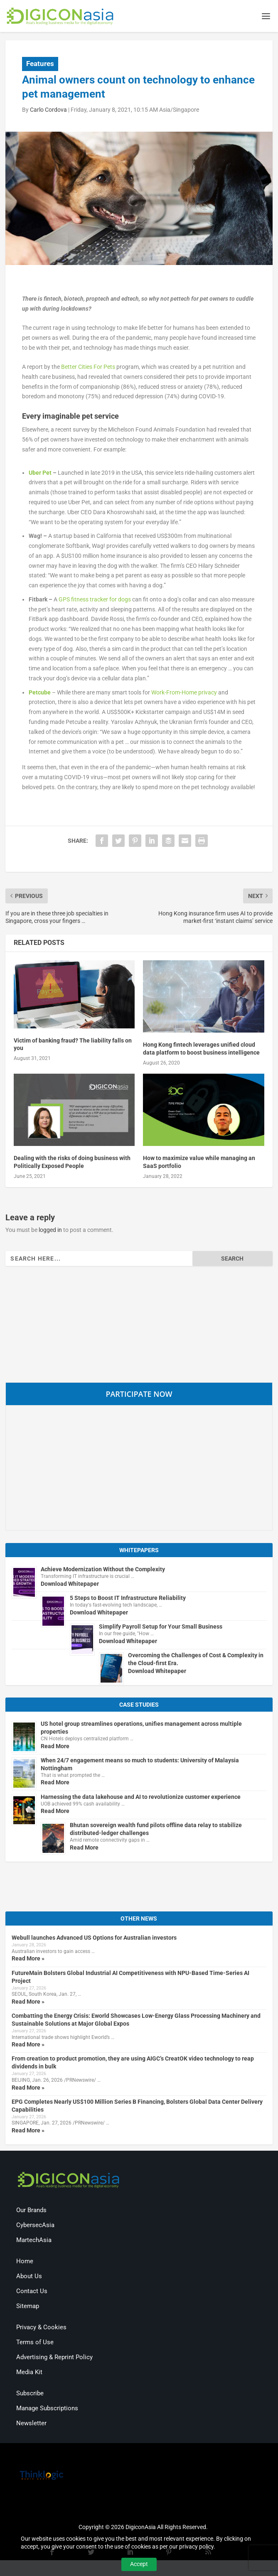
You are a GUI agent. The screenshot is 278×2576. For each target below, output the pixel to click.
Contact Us (31, 2292)
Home (24, 2262)
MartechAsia (34, 2241)
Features (40, 65)
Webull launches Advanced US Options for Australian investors (94, 1939)
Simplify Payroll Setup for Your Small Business (160, 1627)
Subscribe (30, 2394)
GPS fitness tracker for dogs (95, 600)
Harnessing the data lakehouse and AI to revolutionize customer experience (141, 1797)
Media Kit (29, 2373)
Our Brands (31, 2211)
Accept (139, 2564)
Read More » (28, 1959)
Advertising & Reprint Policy (54, 2358)
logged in (50, 1231)
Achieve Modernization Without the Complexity (103, 1570)
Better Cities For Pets (88, 368)
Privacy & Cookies (41, 2328)
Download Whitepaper (70, 1585)
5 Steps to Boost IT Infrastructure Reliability (128, 1599)
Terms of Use (35, 2343)
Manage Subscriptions (47, 2409)
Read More (55, 1747)
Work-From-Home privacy (184, 693)
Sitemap (27, 2307)
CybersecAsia (35, 2226)
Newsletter (31, 2424)
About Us (29, 2277)
